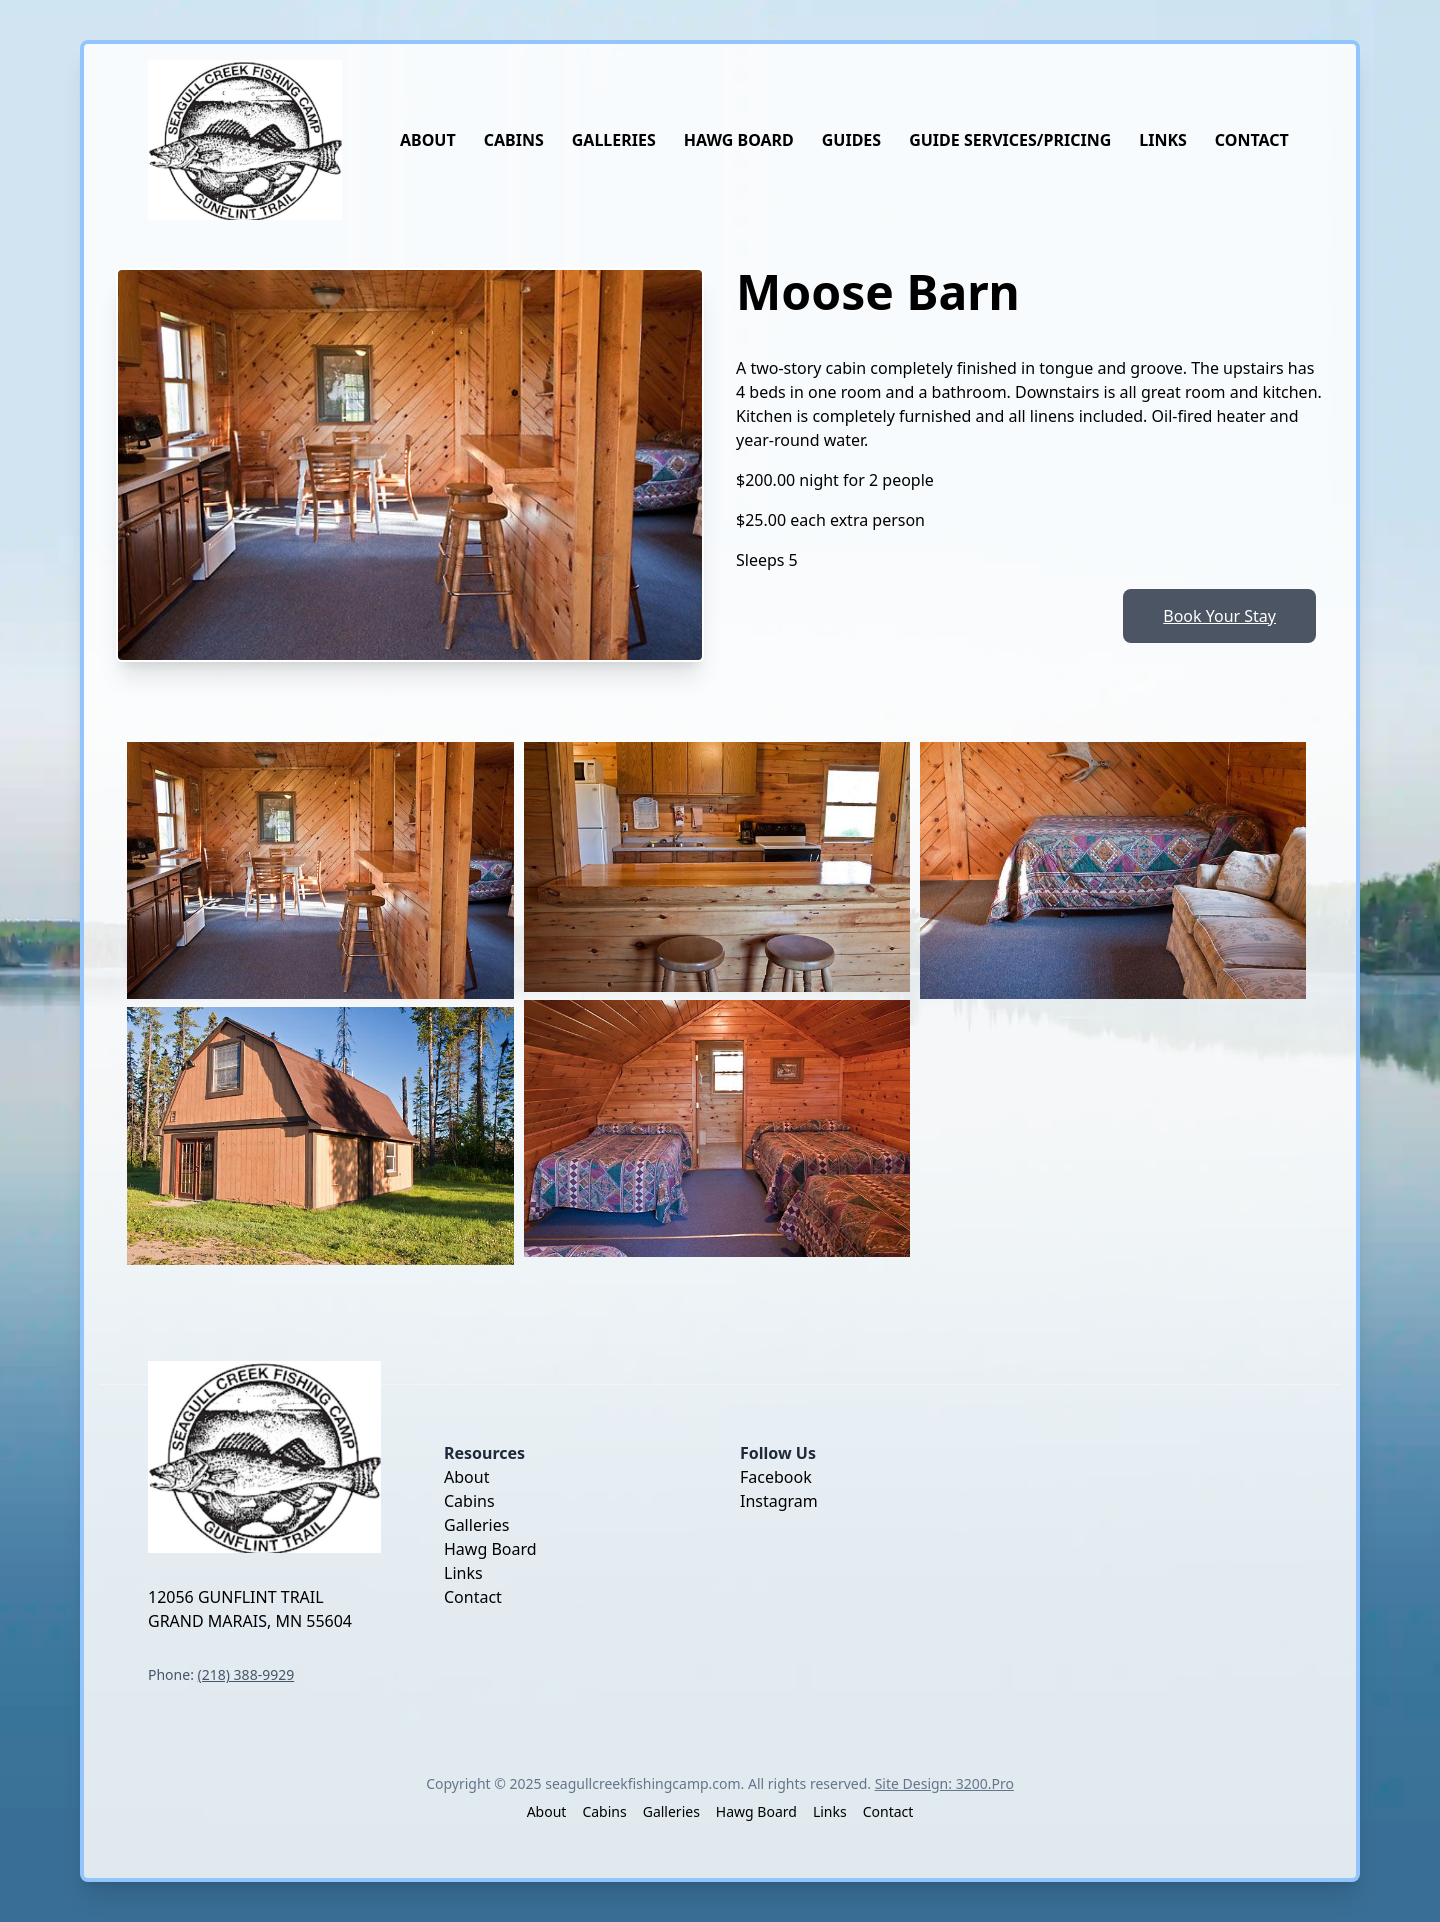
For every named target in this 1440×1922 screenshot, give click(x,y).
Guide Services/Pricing (1010, 140)
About (428, 140)
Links (1163, 140)
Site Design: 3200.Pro (944, 1783)
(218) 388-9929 (246, 1674)
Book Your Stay (1219, 616)
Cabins (514, 140)
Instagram (779, 1501)
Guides (851, 140)
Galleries (614, 140)
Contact (1252, 140)
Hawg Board (739, 140)
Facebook (776, 1477)
